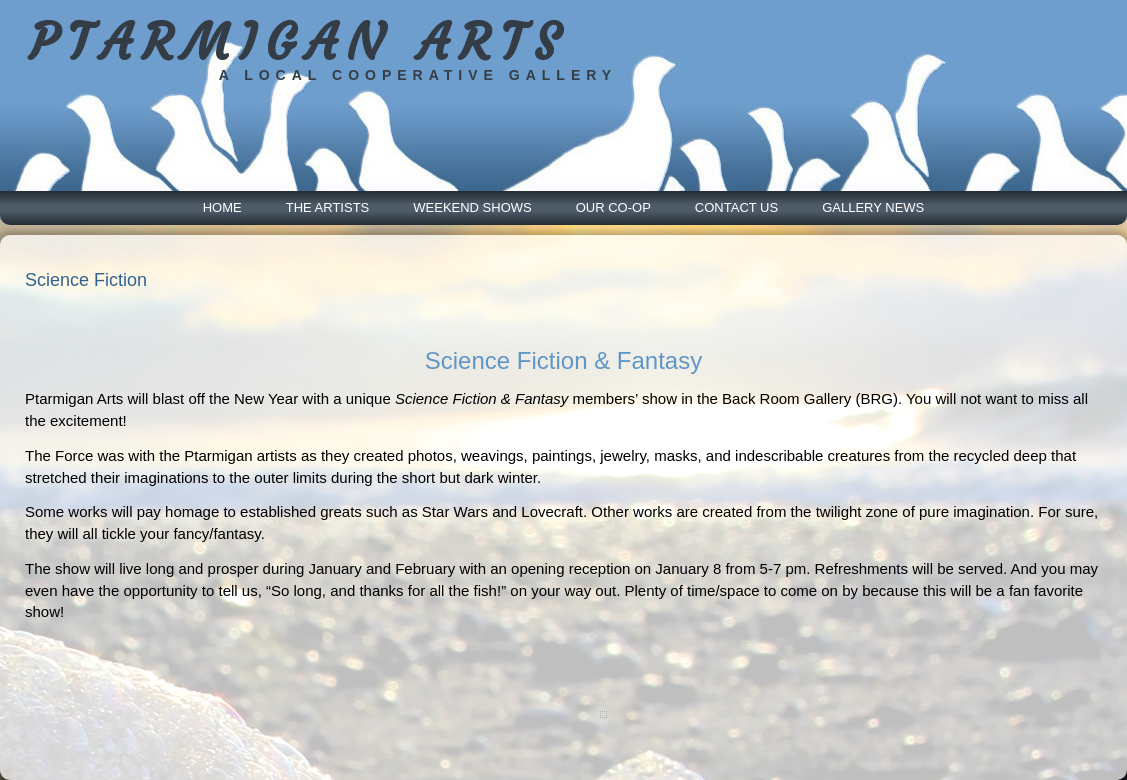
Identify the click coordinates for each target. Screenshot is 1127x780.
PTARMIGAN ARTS (298, 42)
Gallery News (873, 207)
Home (222, 207)
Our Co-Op (613, 207)
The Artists (328, 207)
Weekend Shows (472, 207)
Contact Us (736, 207)
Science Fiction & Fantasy (563, 360)
